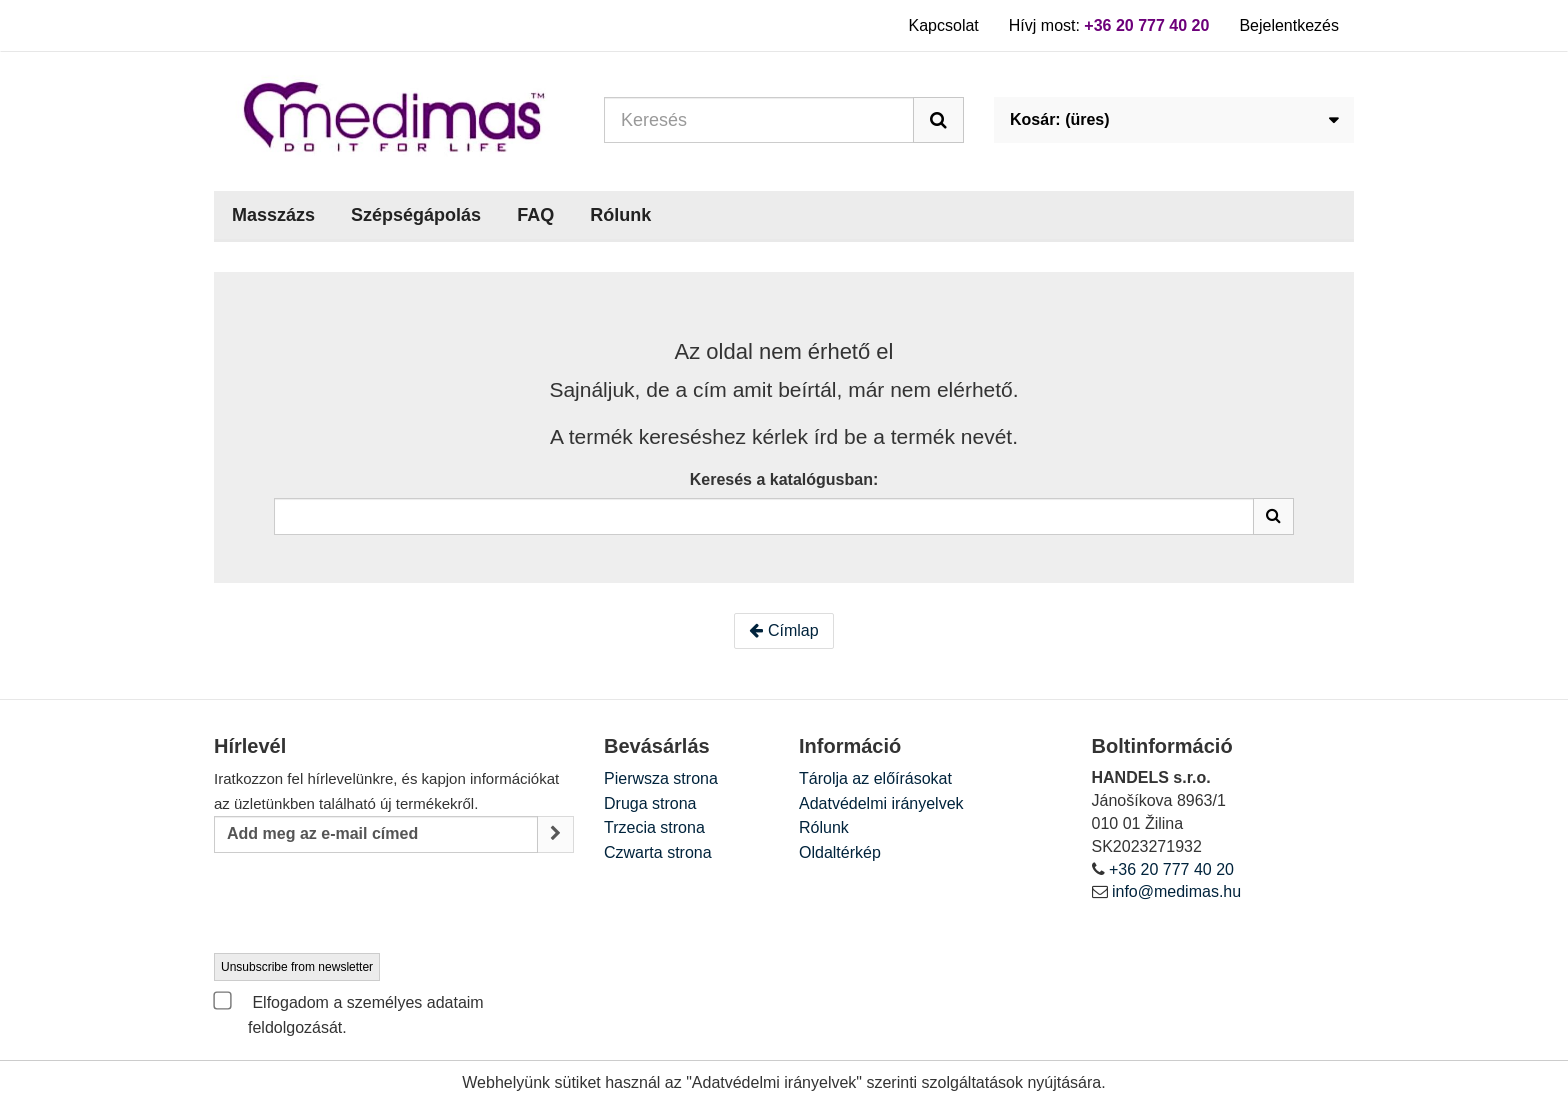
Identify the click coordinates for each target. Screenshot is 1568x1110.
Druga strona (650, 803)
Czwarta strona (658, 852)
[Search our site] (759, 120)
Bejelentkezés (1289, 25)
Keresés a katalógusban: (784, 479)
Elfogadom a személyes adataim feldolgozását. (349, 1014)
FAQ (535, 215)
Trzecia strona (654, 827)
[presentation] (366, 904)
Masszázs (273, 215)
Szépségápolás (416, 215)
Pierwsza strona (661, 778)
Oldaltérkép (840, 852)
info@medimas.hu (1176, 891)
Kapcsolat (944, 25)
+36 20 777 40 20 (1146, 25)
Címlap (783, 630)
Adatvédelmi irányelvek (881, 803)
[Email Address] (376, 834)
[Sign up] (555, 834)
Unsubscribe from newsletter (297, 967)
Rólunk (620, 215)
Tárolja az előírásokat (875, 778)
